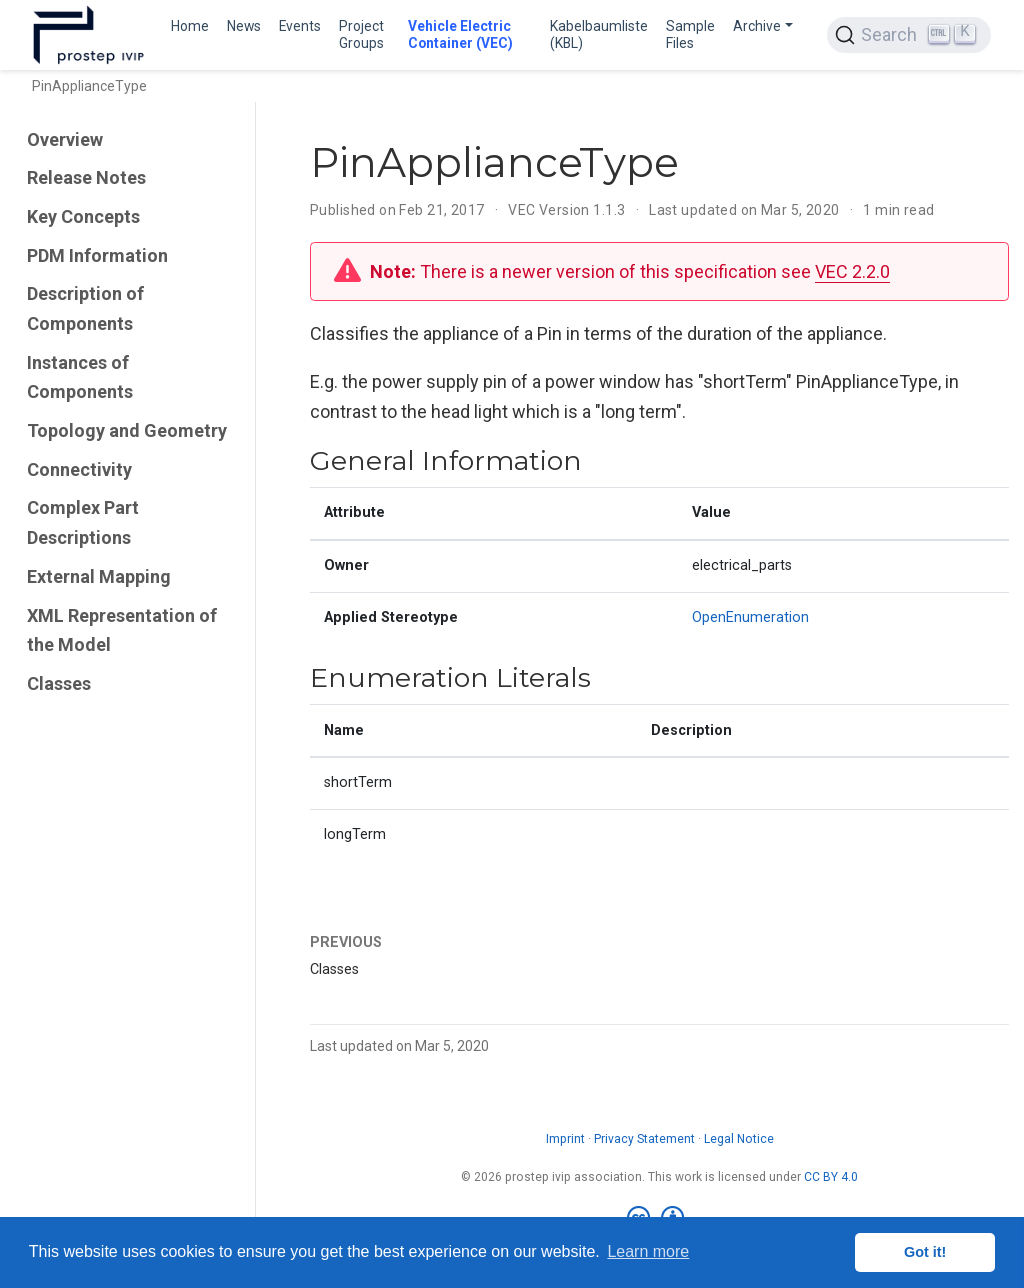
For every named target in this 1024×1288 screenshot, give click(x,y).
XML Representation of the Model (122, 630)
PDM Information (97, 255)
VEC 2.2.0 (852, 271)
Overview (65, 139)
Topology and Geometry (127, 430)
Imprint (565, 1139)
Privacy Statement (644, 1139)
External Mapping (99, 576)
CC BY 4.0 (831, 1177)
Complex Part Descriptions (83, 522)
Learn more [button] (648, 1251)
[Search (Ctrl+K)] (909, 35)
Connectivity (79, 469)
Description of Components (85, 308)
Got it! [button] (925, 1252)
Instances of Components (80, 377)
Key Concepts (83, 216)
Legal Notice (739, 1139)
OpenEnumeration (750, 617)
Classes (59, 683)
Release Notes (86, 177)
